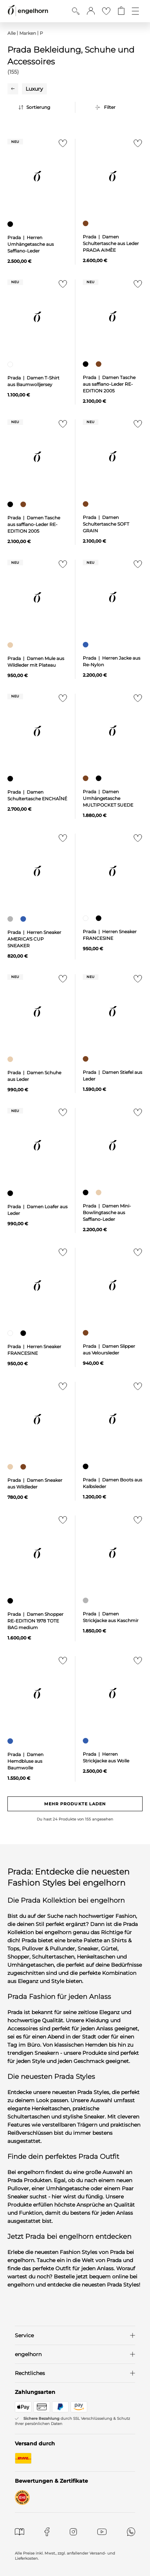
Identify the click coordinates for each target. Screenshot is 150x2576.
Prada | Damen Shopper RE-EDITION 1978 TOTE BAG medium (35, 1620)
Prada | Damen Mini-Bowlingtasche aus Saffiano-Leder (107, 1212)
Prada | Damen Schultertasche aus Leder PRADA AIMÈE (111, 243)
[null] (37, 176)
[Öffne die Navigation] (135, 11)
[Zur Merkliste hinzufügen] (61, 145)
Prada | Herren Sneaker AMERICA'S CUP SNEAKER (34, 938)
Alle (11, 33)
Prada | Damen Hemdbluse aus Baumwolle (25, 1761)
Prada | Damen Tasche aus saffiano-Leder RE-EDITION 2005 (109, 384)
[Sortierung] (45, 107)
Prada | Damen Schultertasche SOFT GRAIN (106, 524)
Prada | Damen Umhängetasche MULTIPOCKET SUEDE (108, 798)
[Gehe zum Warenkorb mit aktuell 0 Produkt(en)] (121, 11)
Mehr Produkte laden (75, 1803)
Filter (109, 107)
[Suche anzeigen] (75, 11)
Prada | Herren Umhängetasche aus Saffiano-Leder (30, 244)
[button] (90, 11)
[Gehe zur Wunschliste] (106, 11)
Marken (27, 33)
